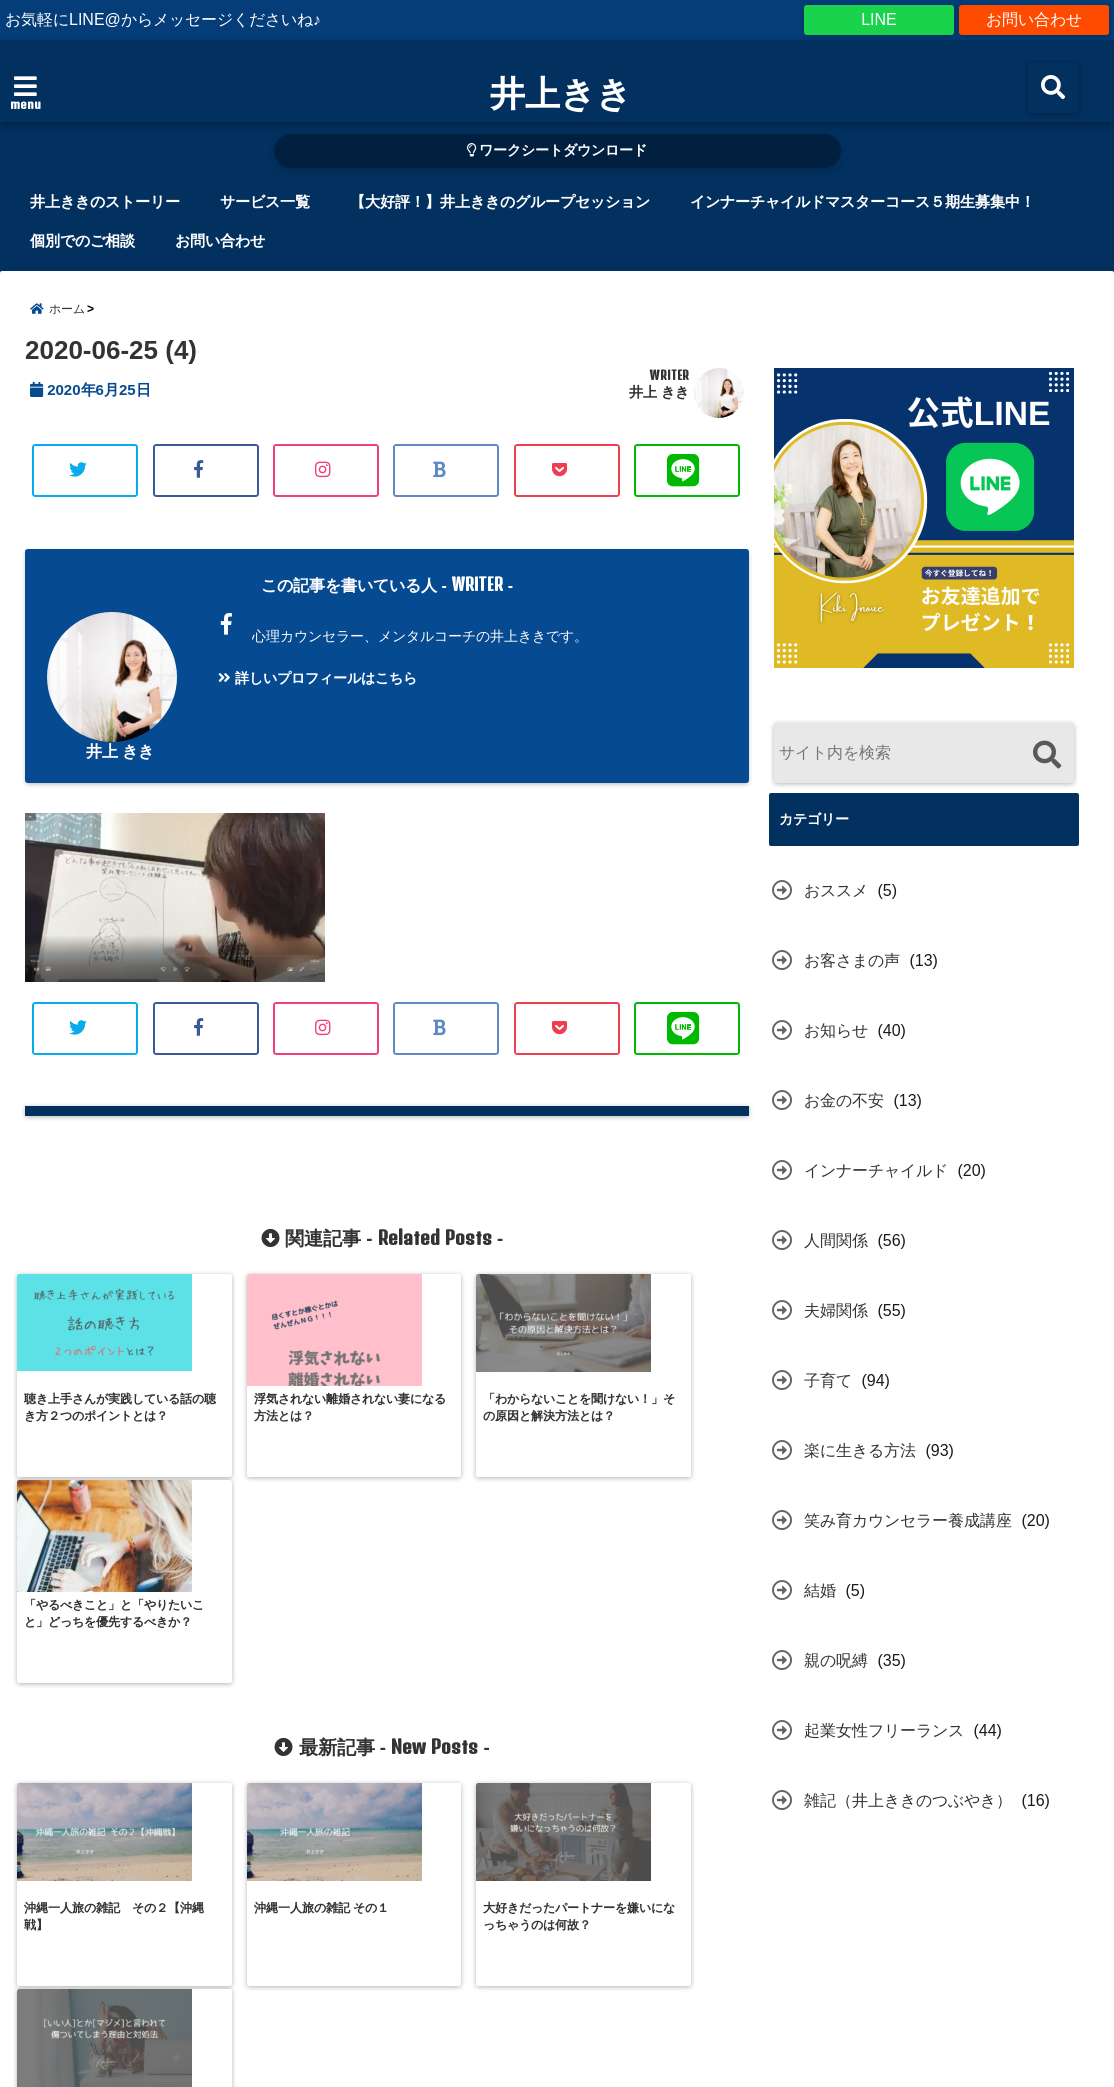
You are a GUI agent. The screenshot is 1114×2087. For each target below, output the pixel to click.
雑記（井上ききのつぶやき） (908, 1800)
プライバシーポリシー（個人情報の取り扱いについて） (711, 1991)
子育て (828, 1380)
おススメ (836, 890)
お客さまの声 (852, 960)
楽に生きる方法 (860, 1450)
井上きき (561, 92)
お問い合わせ (1034, 19)
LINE (879, 19)
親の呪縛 (836, 1660)
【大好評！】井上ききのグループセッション (500, 201)
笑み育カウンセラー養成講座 (908, 1520)
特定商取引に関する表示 (312, 1991)
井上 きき (659, 392)
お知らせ (836, 1030)
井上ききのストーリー (105, 201)
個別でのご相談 (82, 240)
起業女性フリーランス (884, 1730)
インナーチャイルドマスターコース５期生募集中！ (862, 201)
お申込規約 (466, 1991)
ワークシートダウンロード (557, 150)
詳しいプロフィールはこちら (317, 678)
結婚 (820, 1590)
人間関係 (836, 1240)
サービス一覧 (265, 201)
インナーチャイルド (876, 1170)
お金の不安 (844, 1100)
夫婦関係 (836, 1310)
